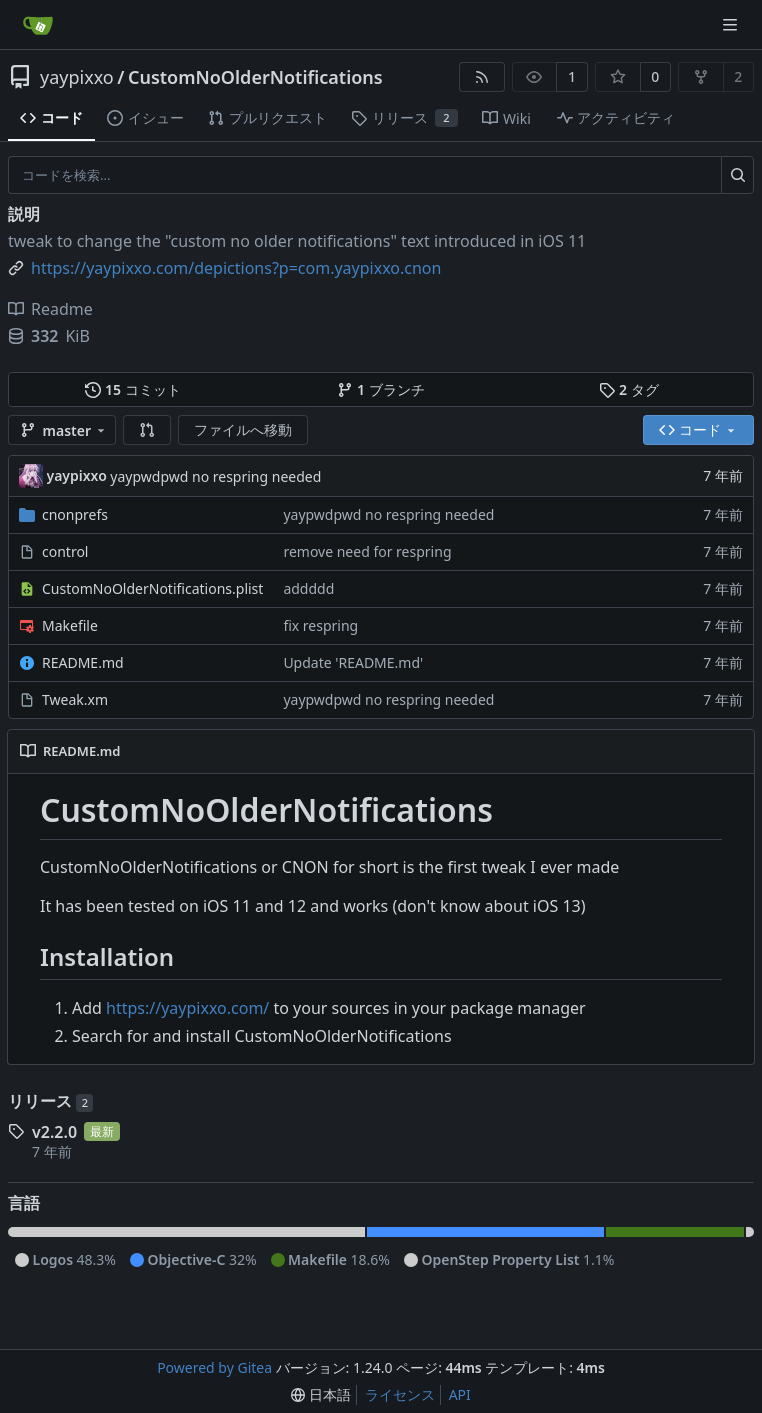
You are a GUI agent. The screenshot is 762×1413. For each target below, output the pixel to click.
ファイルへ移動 (243, 429)
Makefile (70, 625)
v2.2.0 (54, 1132)
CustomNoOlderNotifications (255, 77)
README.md (83, 662)
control (65, 551)
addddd (308, 588)
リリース (50, 1101)
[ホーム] (38, 25)
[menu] (321, 1395)
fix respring (320, 625)
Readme (50, 309)
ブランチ (380, 390)
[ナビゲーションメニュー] (732, 24)
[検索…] (737, 175)
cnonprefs (75, 514)
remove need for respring (367, 551)
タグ (628, 390)
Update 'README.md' (353, 662)
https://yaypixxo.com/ (187, 1008)
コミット (132, 390)
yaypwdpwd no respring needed (215, 476)
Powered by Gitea (214, 1367)
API (460, 1394)
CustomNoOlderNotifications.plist (152, 588)
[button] (147, 430)
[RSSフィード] (482, 77)
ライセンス (400, 1394)
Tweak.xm (75, 699)
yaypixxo (77, 77)
